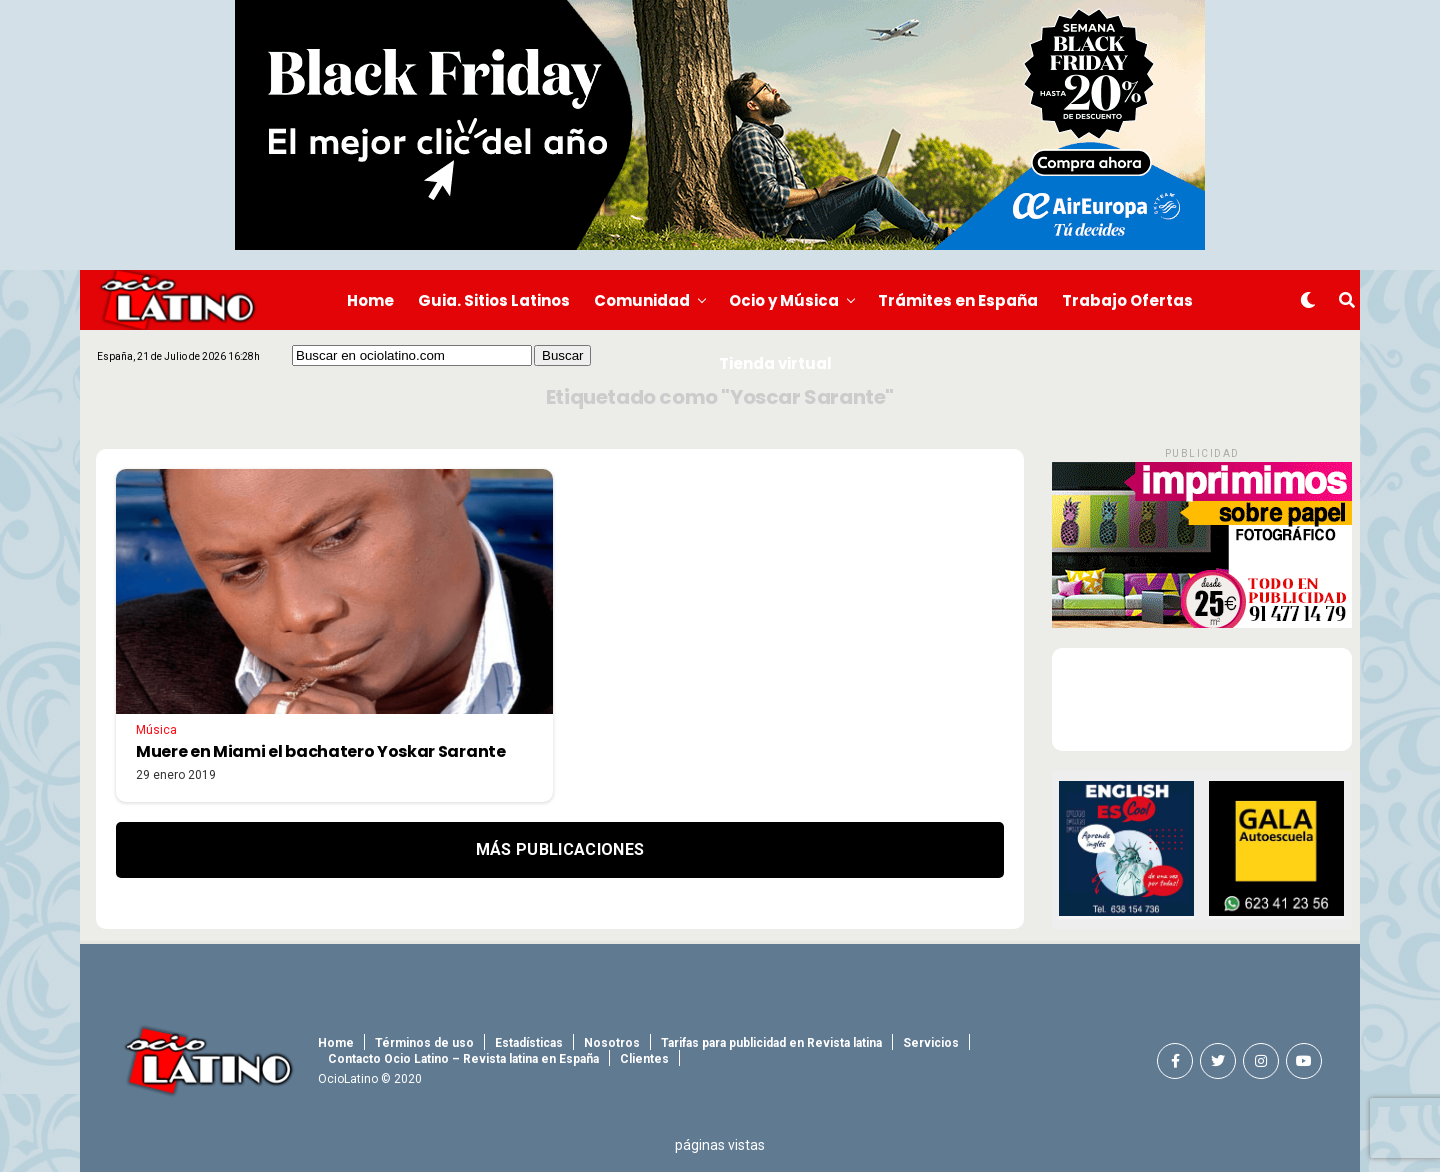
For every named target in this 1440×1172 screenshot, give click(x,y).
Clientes (644, 1059)
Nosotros (612, 1043)
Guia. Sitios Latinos (494, 300)
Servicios (931, 1043)
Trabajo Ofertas (1127, 300)
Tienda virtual (775, 363)
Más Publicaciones (560, 849)
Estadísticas (529, 1043)
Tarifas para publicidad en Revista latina (771, 1043)
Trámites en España (958, 300)
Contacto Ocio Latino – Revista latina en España (463, 1059)
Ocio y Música (784, 300)
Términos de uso (424, 1043)
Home (370, 300)
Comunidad (642, 300)
